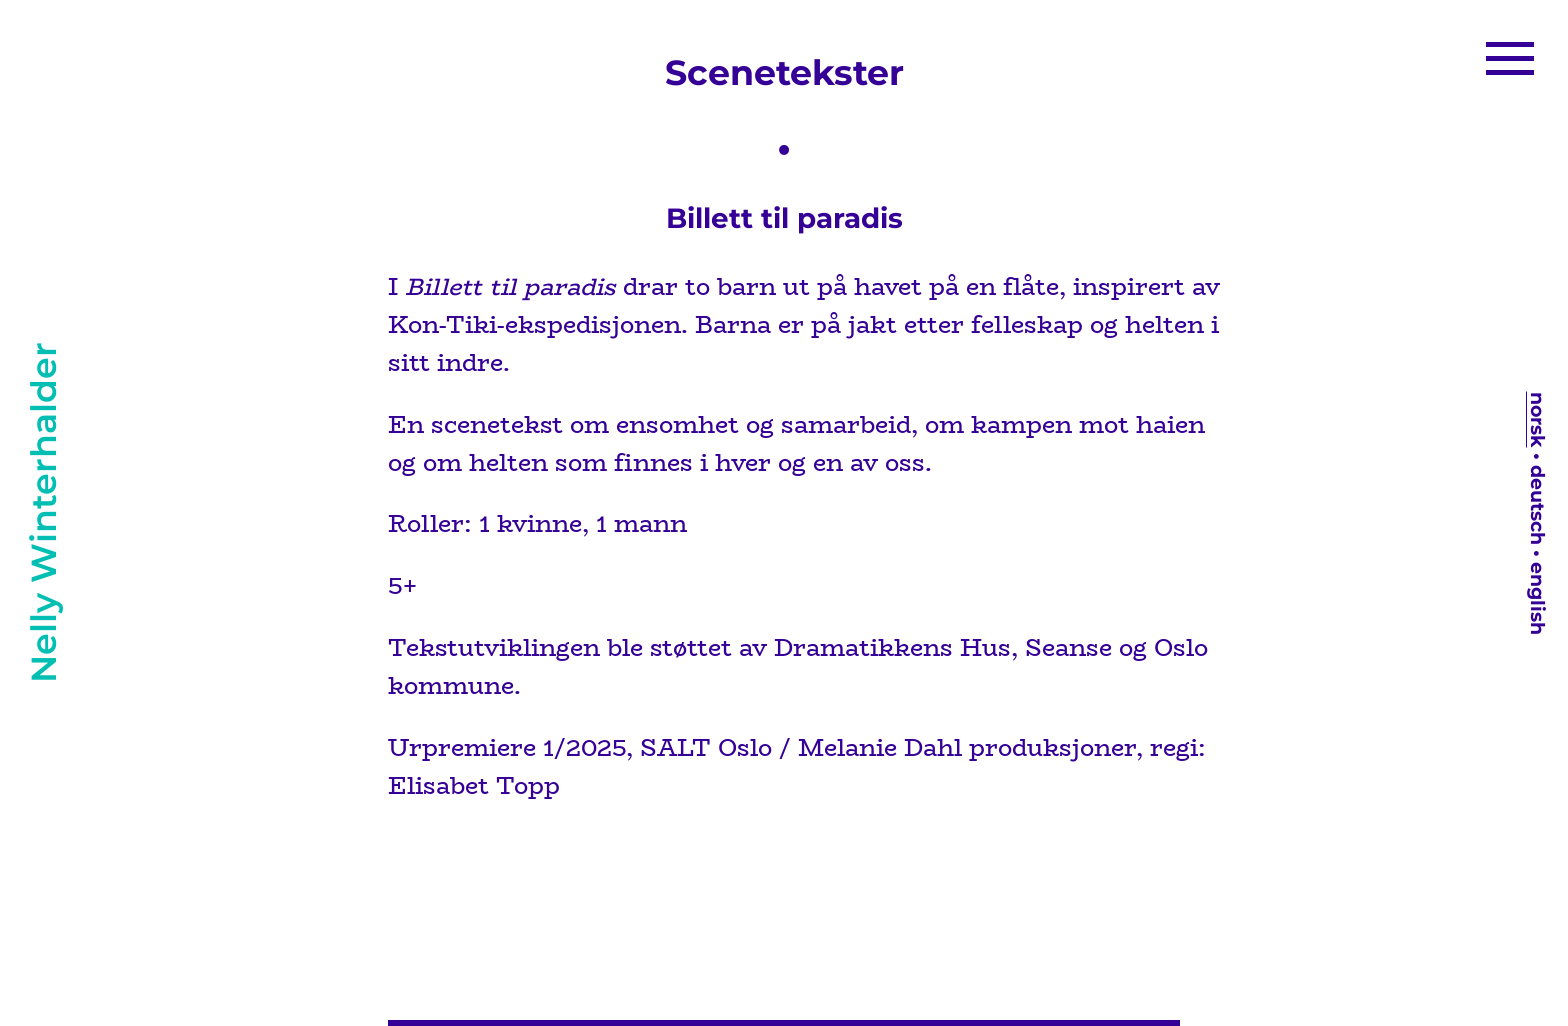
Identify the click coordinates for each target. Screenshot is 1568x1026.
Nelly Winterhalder (43, 513)
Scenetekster (784, 72)
